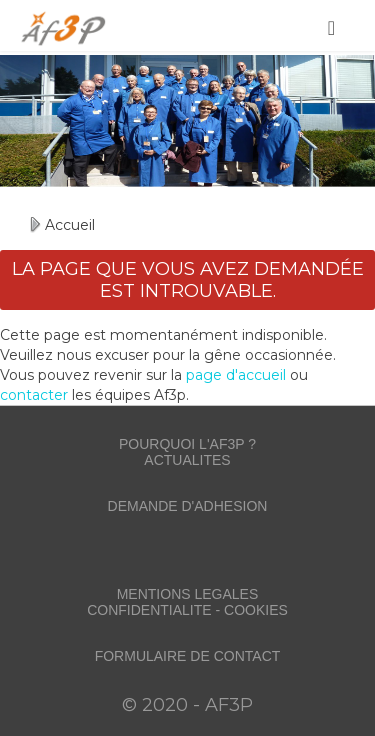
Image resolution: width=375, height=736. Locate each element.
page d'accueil (236, 375)
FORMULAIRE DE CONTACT (188, 656)
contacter (34, 395)
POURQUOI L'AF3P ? (187, 444)
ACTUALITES (187, 460)
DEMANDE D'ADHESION (188, 506)
